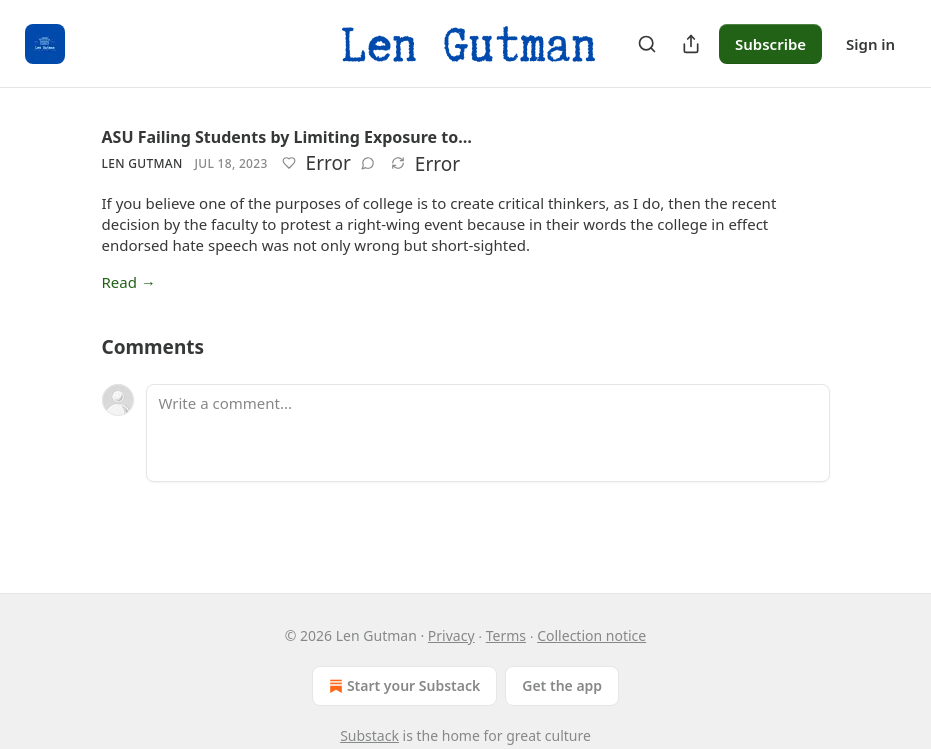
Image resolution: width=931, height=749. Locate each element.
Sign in (870, 44)
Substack (369, 735)
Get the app (562, 685)
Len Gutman (142, 163)
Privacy (451, 635)
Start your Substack (402, 686)
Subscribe (770, 44)
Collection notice (591, 635)
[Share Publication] (691, 44)
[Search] (647, 44)
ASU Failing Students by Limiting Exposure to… (287, 137)
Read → (129, 282)
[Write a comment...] (488, 433)
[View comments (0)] (368, 163)
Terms (506, 635)
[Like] (289, 163)
